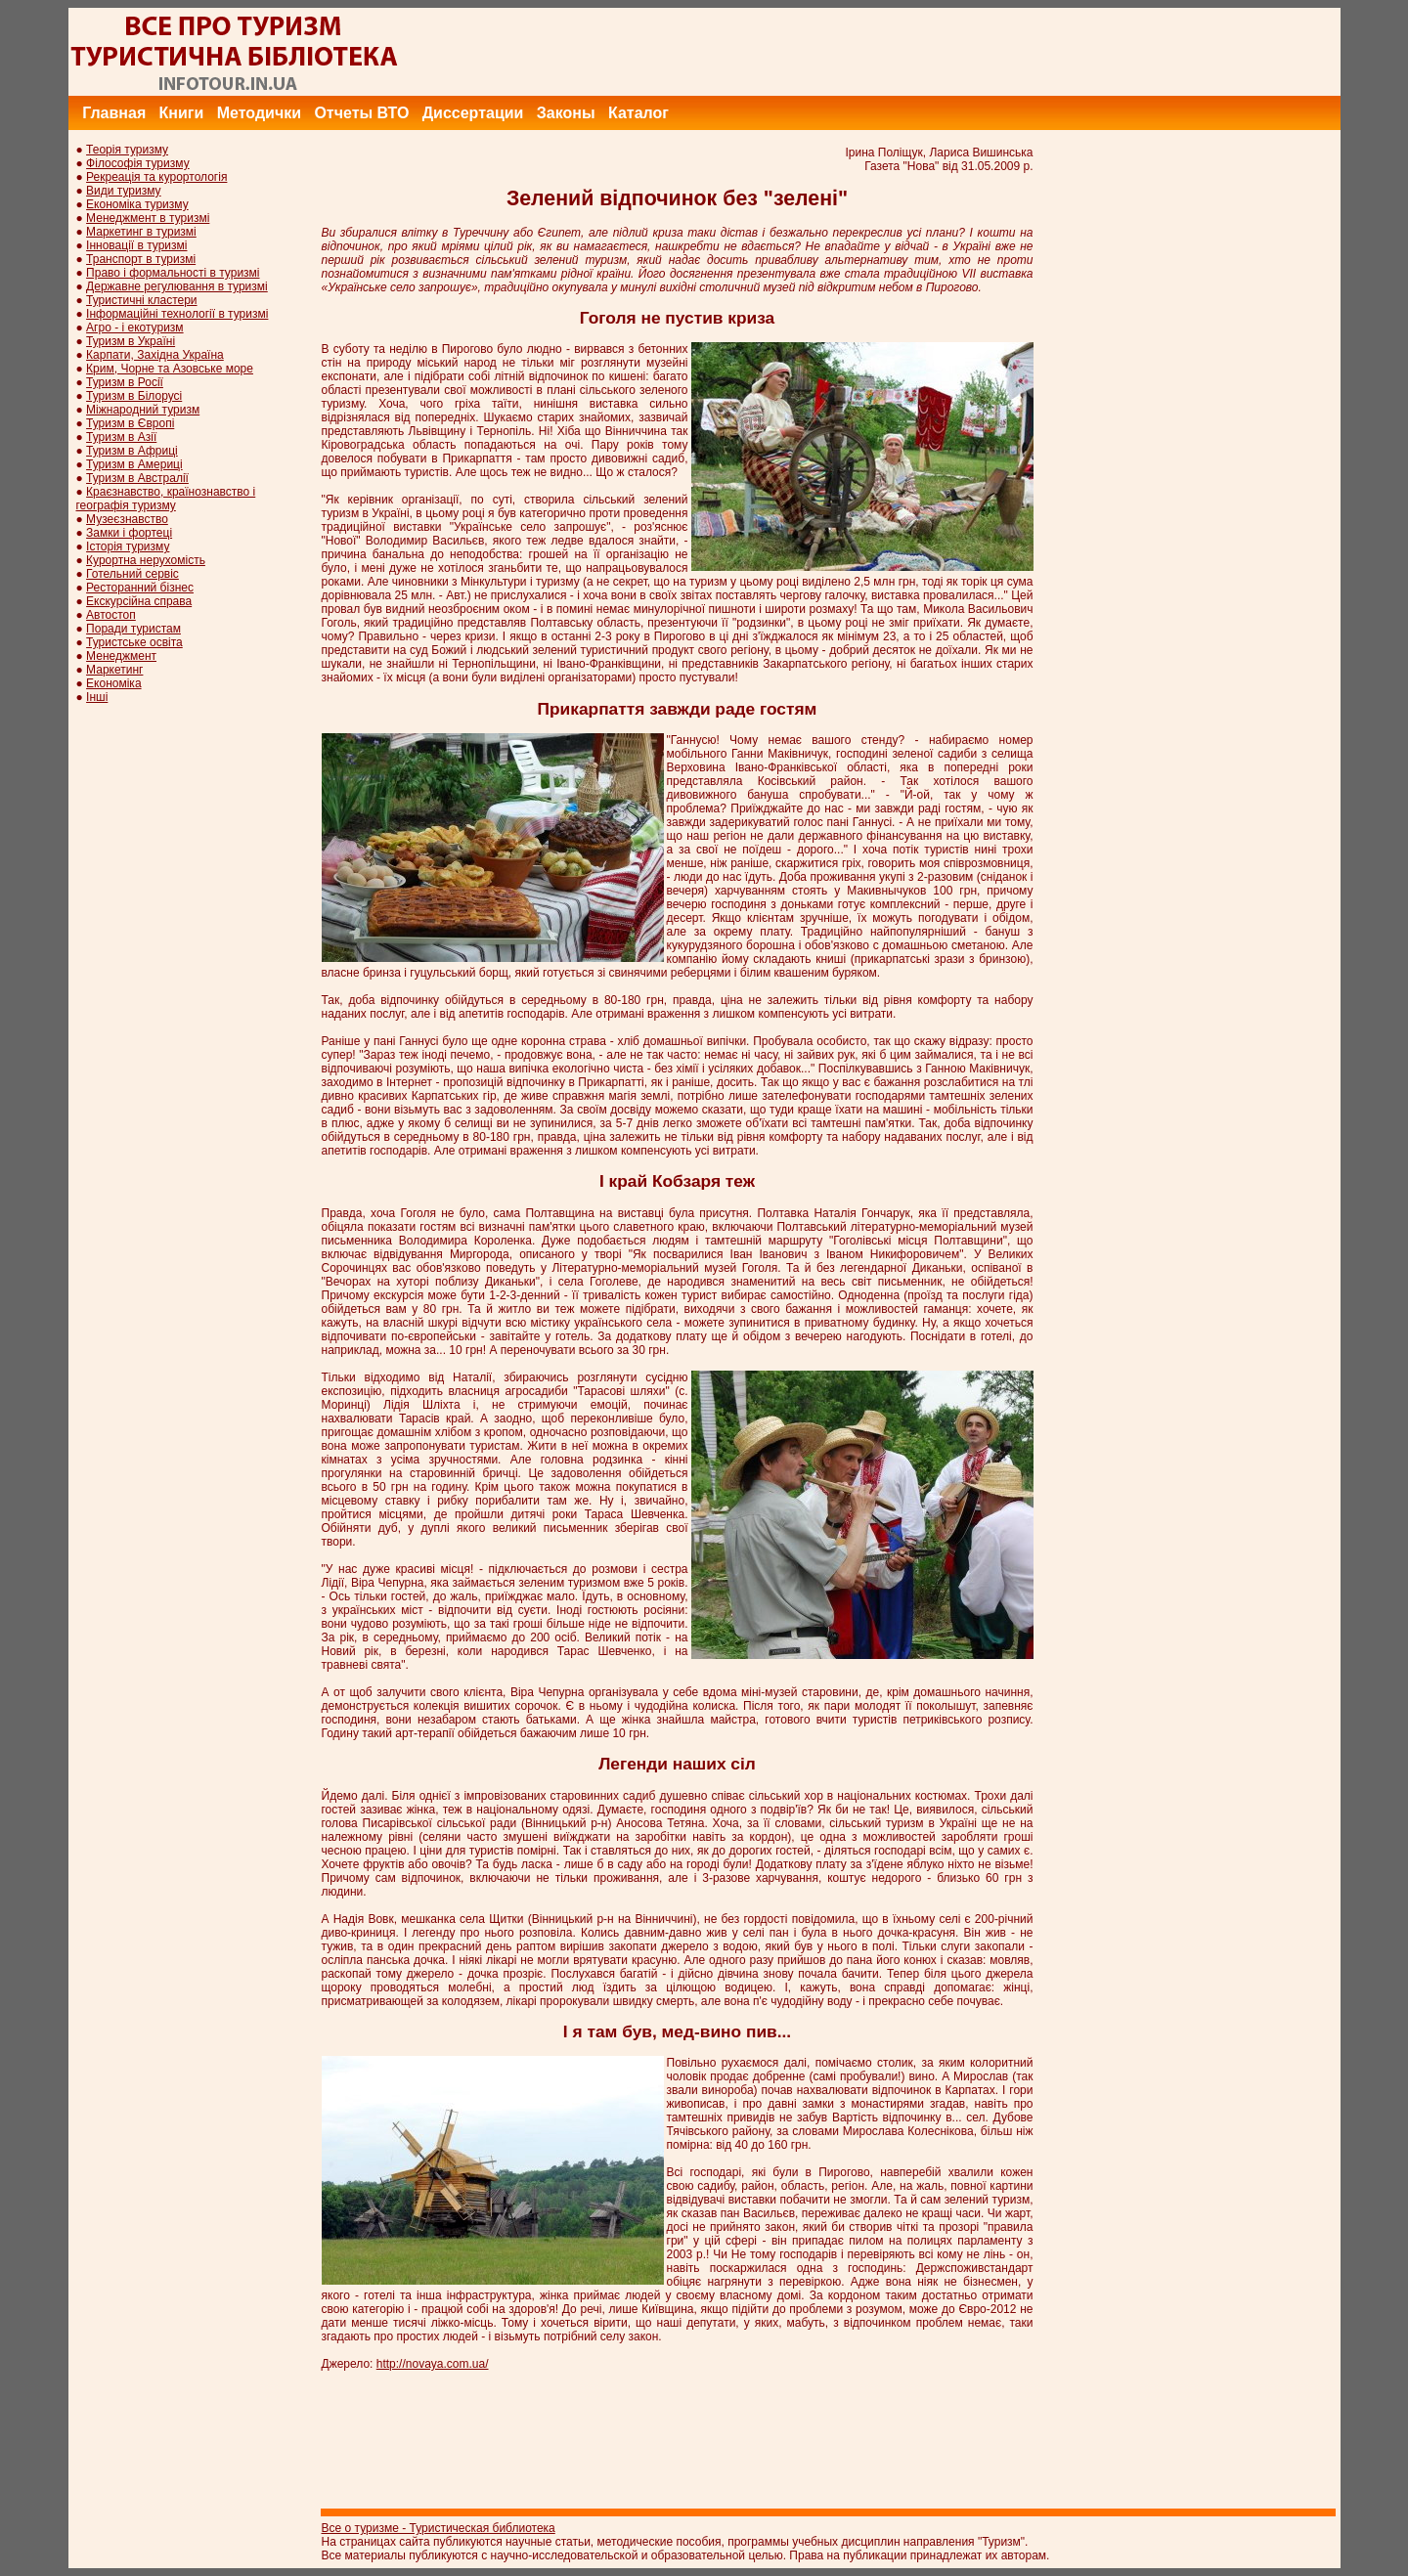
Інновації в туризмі (136, 245)
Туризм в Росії (124, 382)
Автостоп (111, 615)
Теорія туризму (127, 149)
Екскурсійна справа (139, 601)
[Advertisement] (985, 52)
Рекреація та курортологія (156, 177)
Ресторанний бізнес (140, 587)
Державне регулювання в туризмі (177, 286)
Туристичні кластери (141, 300)
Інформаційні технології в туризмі (177, 314)
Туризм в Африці (132, 451)
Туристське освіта (134, 642)
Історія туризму (127, 546)
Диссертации (473, 113)
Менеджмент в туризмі (147, 218)
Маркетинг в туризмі (141, 232)
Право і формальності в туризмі (172, 273)
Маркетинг (114, 670)
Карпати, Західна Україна (155, 355)
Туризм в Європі (130, 423)
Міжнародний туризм (142, 409)
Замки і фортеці (129, 533)
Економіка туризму (137, 204)
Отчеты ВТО (361, 113)
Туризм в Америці (134, 464)
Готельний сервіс (132, 574)
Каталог (638, 113)
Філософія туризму (138, 163)
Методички (259, 113)
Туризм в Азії (121, 437)
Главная (114, 113)
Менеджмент (121, 656)
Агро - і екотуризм (135, 327)
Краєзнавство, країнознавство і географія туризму (166, 498)
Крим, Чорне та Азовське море (169, 368)
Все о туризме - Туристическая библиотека (438, 2528)
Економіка (113, 683)
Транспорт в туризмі (141, 259)
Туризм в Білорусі (134, 396)
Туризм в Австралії (137, 478)
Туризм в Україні (130, 341)
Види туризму (123, 190)
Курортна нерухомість (145, 560)
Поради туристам (133, 628)
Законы (566, 113)
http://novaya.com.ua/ (432, 2364)
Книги (181, 113)
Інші (97, 697)
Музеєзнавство (127, 519)
